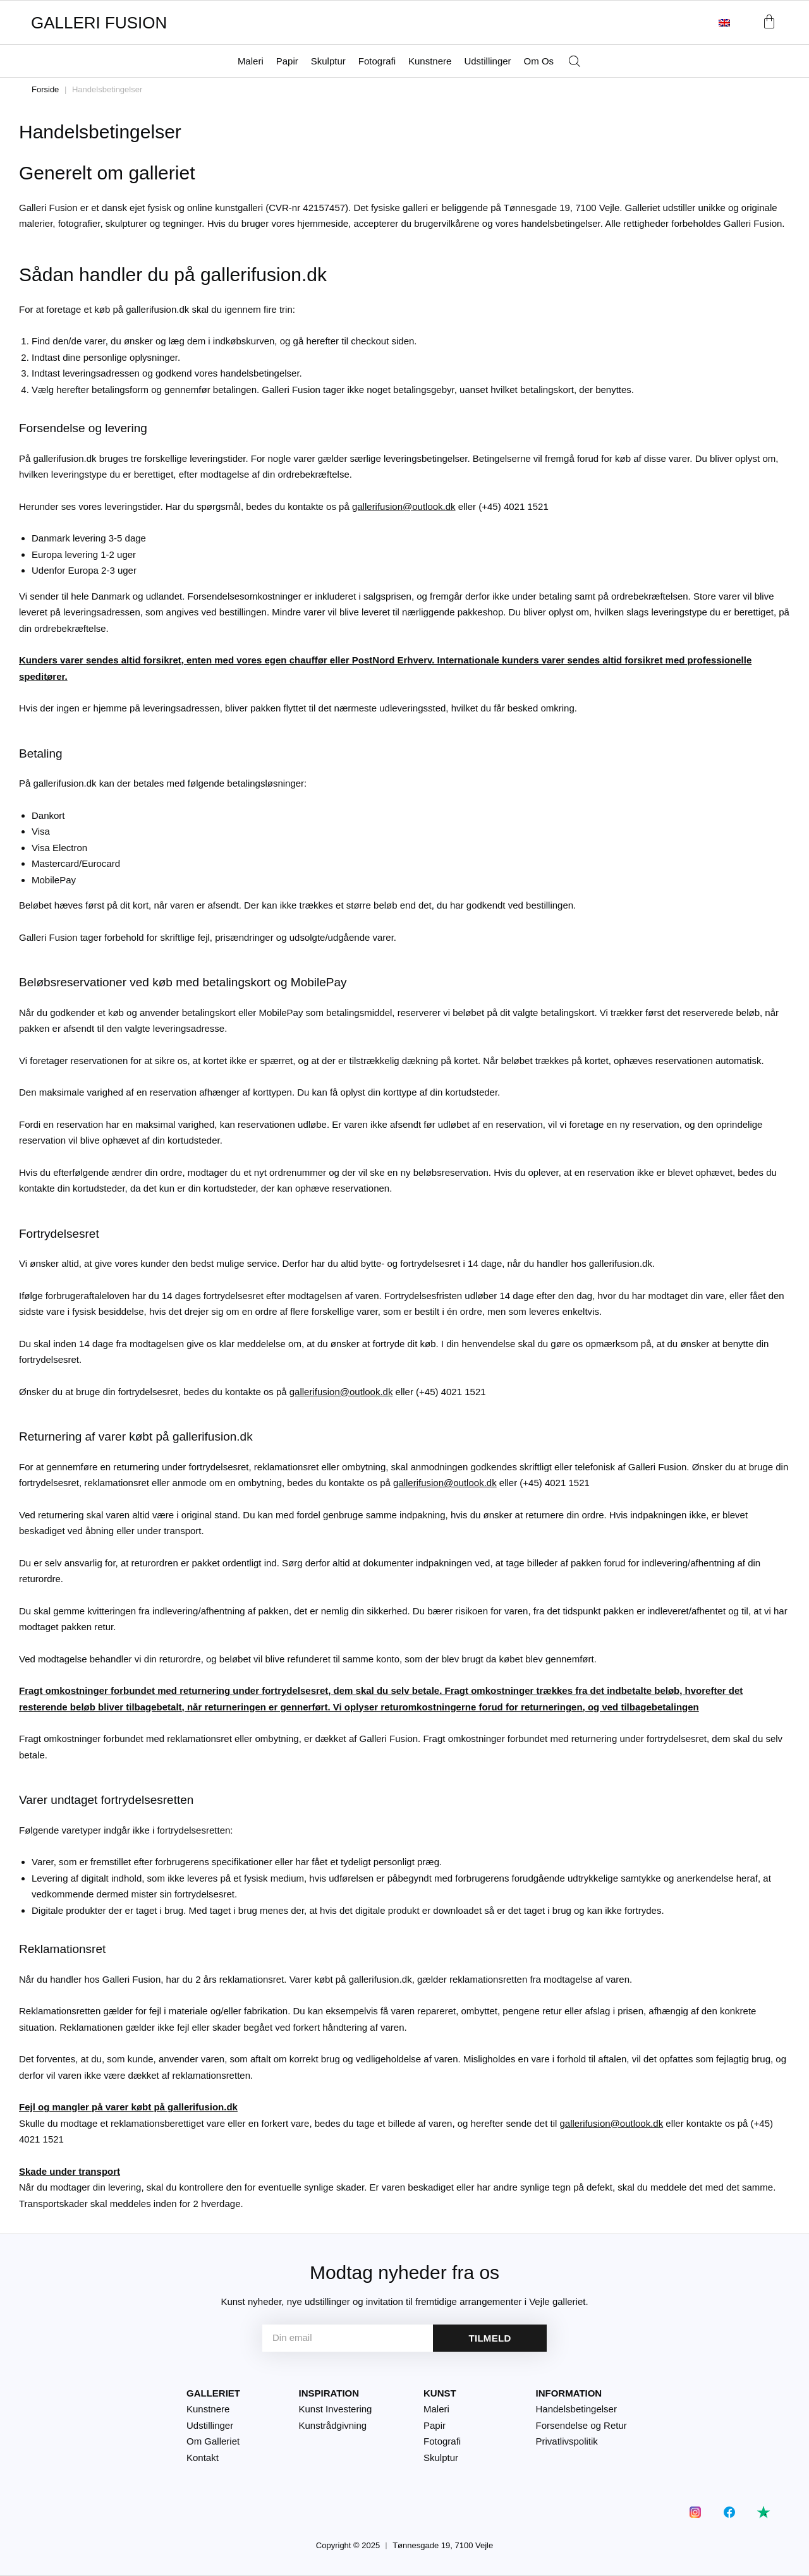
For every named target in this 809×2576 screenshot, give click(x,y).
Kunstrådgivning (333, 2425)
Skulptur (328, 61)
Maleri (251, 61)
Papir (287, 61)
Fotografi (377, 61)
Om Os (539, 61)
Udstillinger (487, 61)
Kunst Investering (335, 2409)
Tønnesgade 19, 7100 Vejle (442, 2545)
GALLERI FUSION (99, 22)
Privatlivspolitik (567, 2441)
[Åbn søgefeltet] (574, 61)
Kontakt (202, 2457)
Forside (45, 89)
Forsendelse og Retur (581, 2425)
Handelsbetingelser (576, 2409)
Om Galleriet (213, 2441)
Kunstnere (429, 61)
